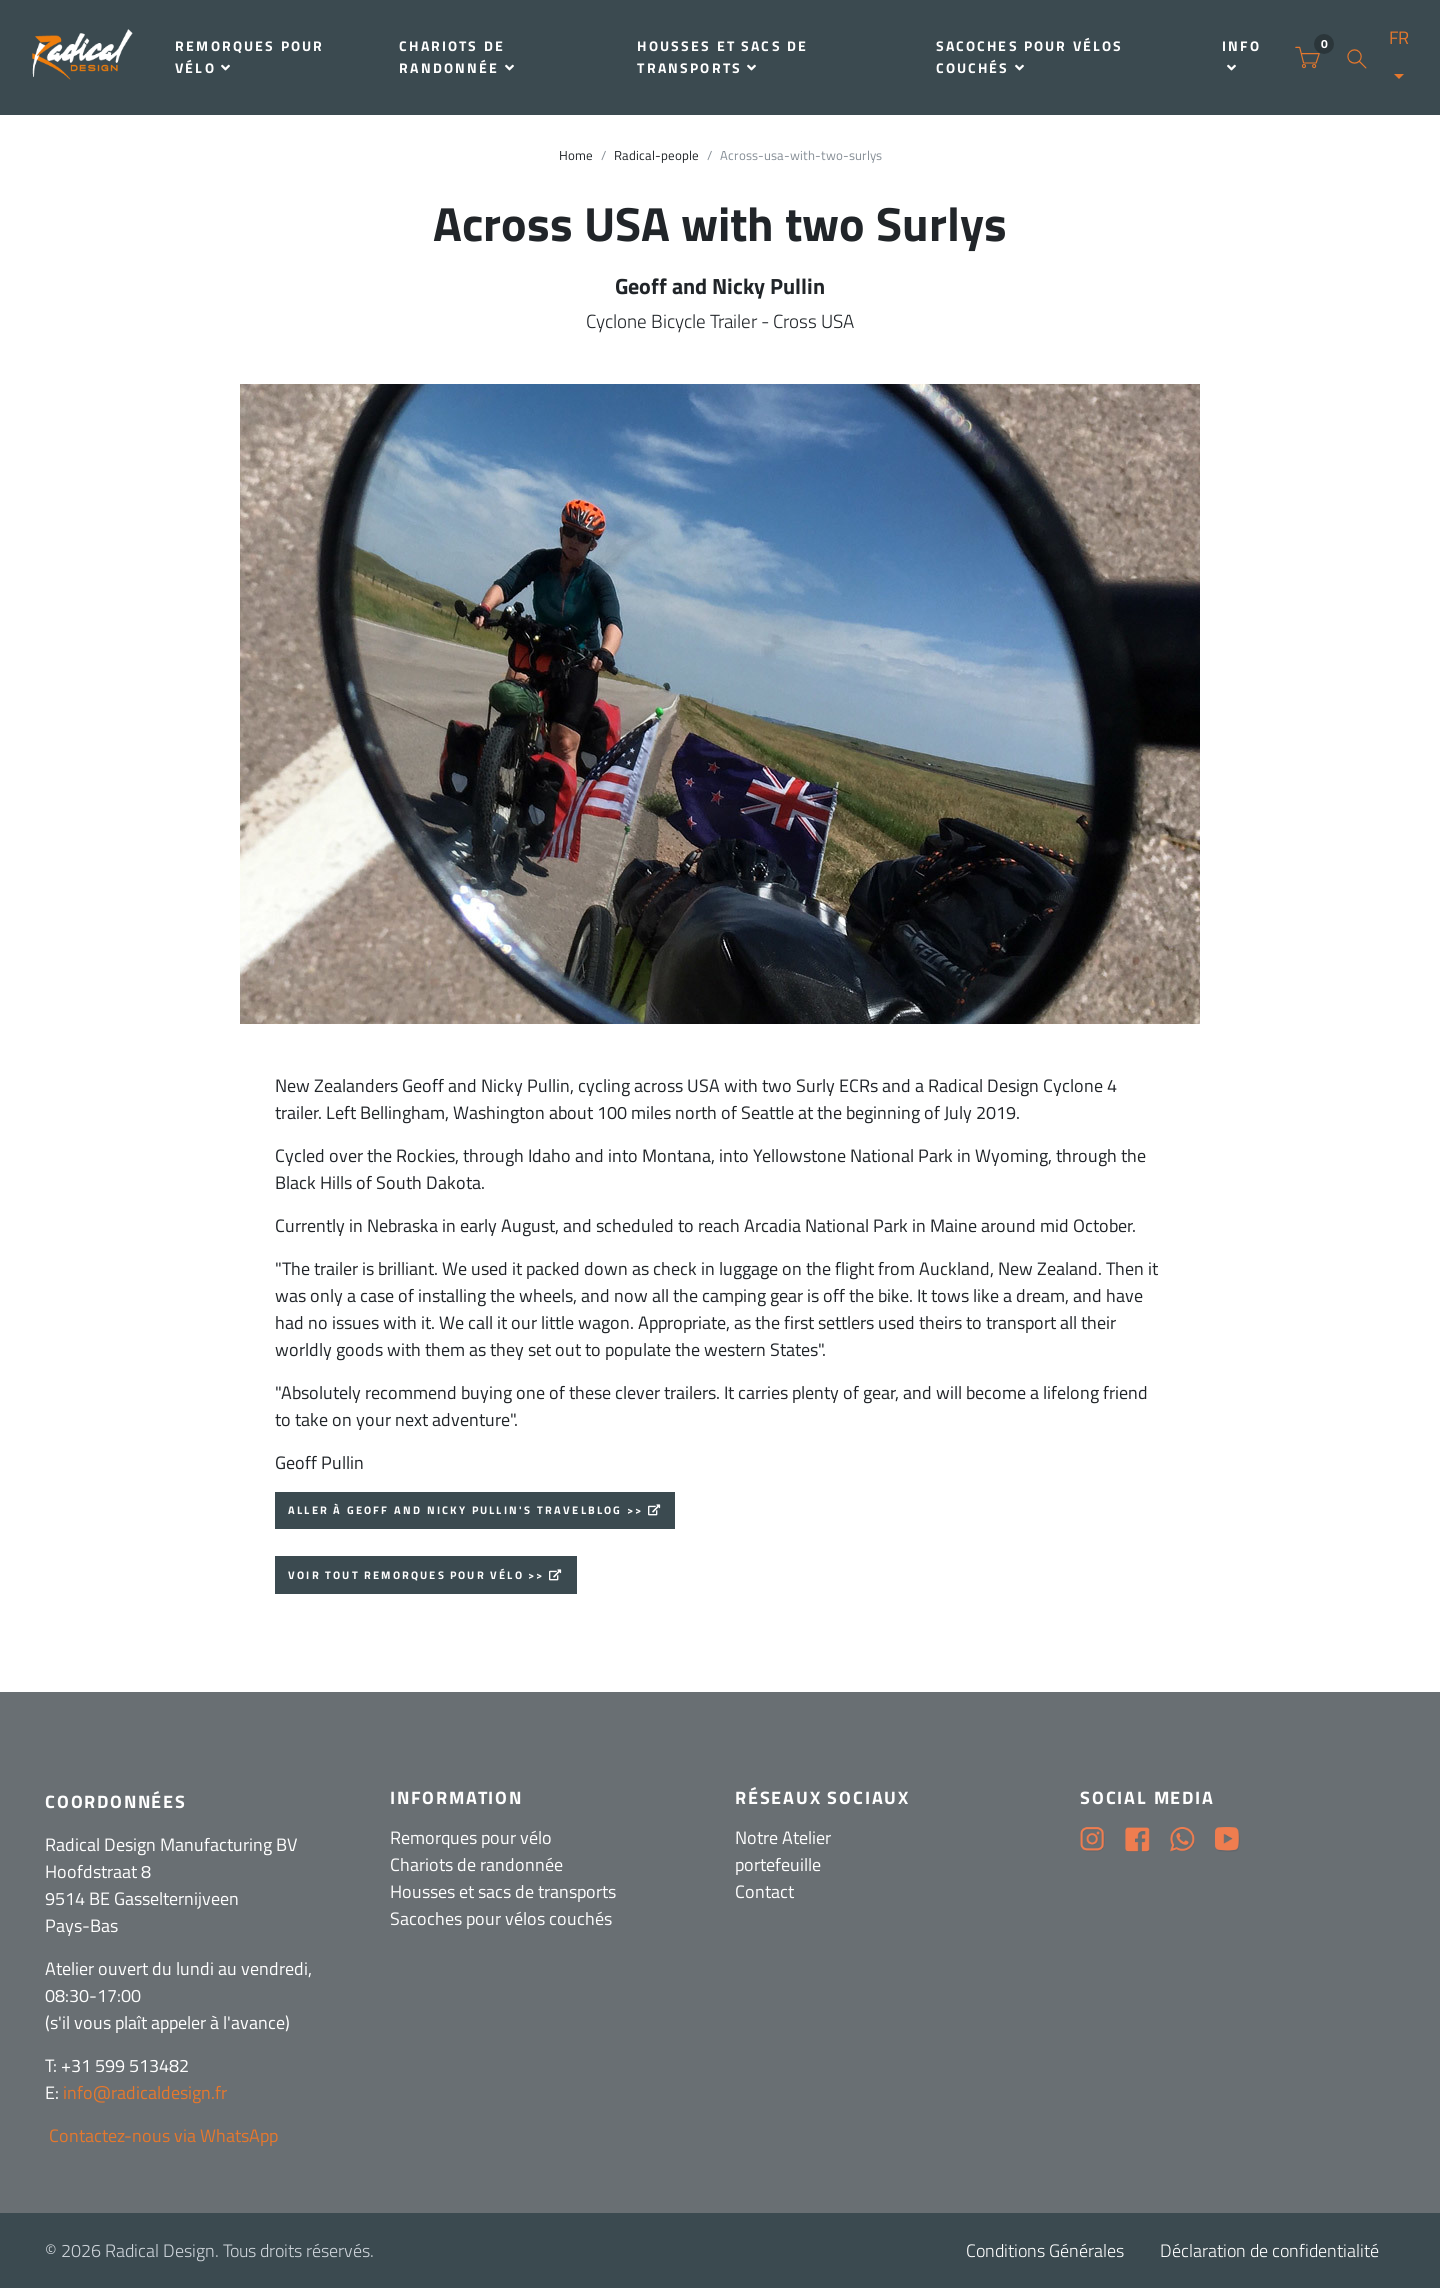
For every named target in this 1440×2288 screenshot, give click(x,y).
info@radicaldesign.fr (145, 2092)
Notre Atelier (783, 1837)
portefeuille (778, 1864)
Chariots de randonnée (457, 57)
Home (576, 155)
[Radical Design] (83, 57)
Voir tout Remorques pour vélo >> (416, 1575)
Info (1241, 55)
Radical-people (656, 155)
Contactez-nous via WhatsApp (161, 2135)
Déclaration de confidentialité (1269, 2250)
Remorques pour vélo (249, 57)
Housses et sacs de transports (722, 57)
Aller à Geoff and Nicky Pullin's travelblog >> (465, 1510)
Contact (764, 1891)
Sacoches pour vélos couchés (1030, 57)
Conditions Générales (1045, 2250)
